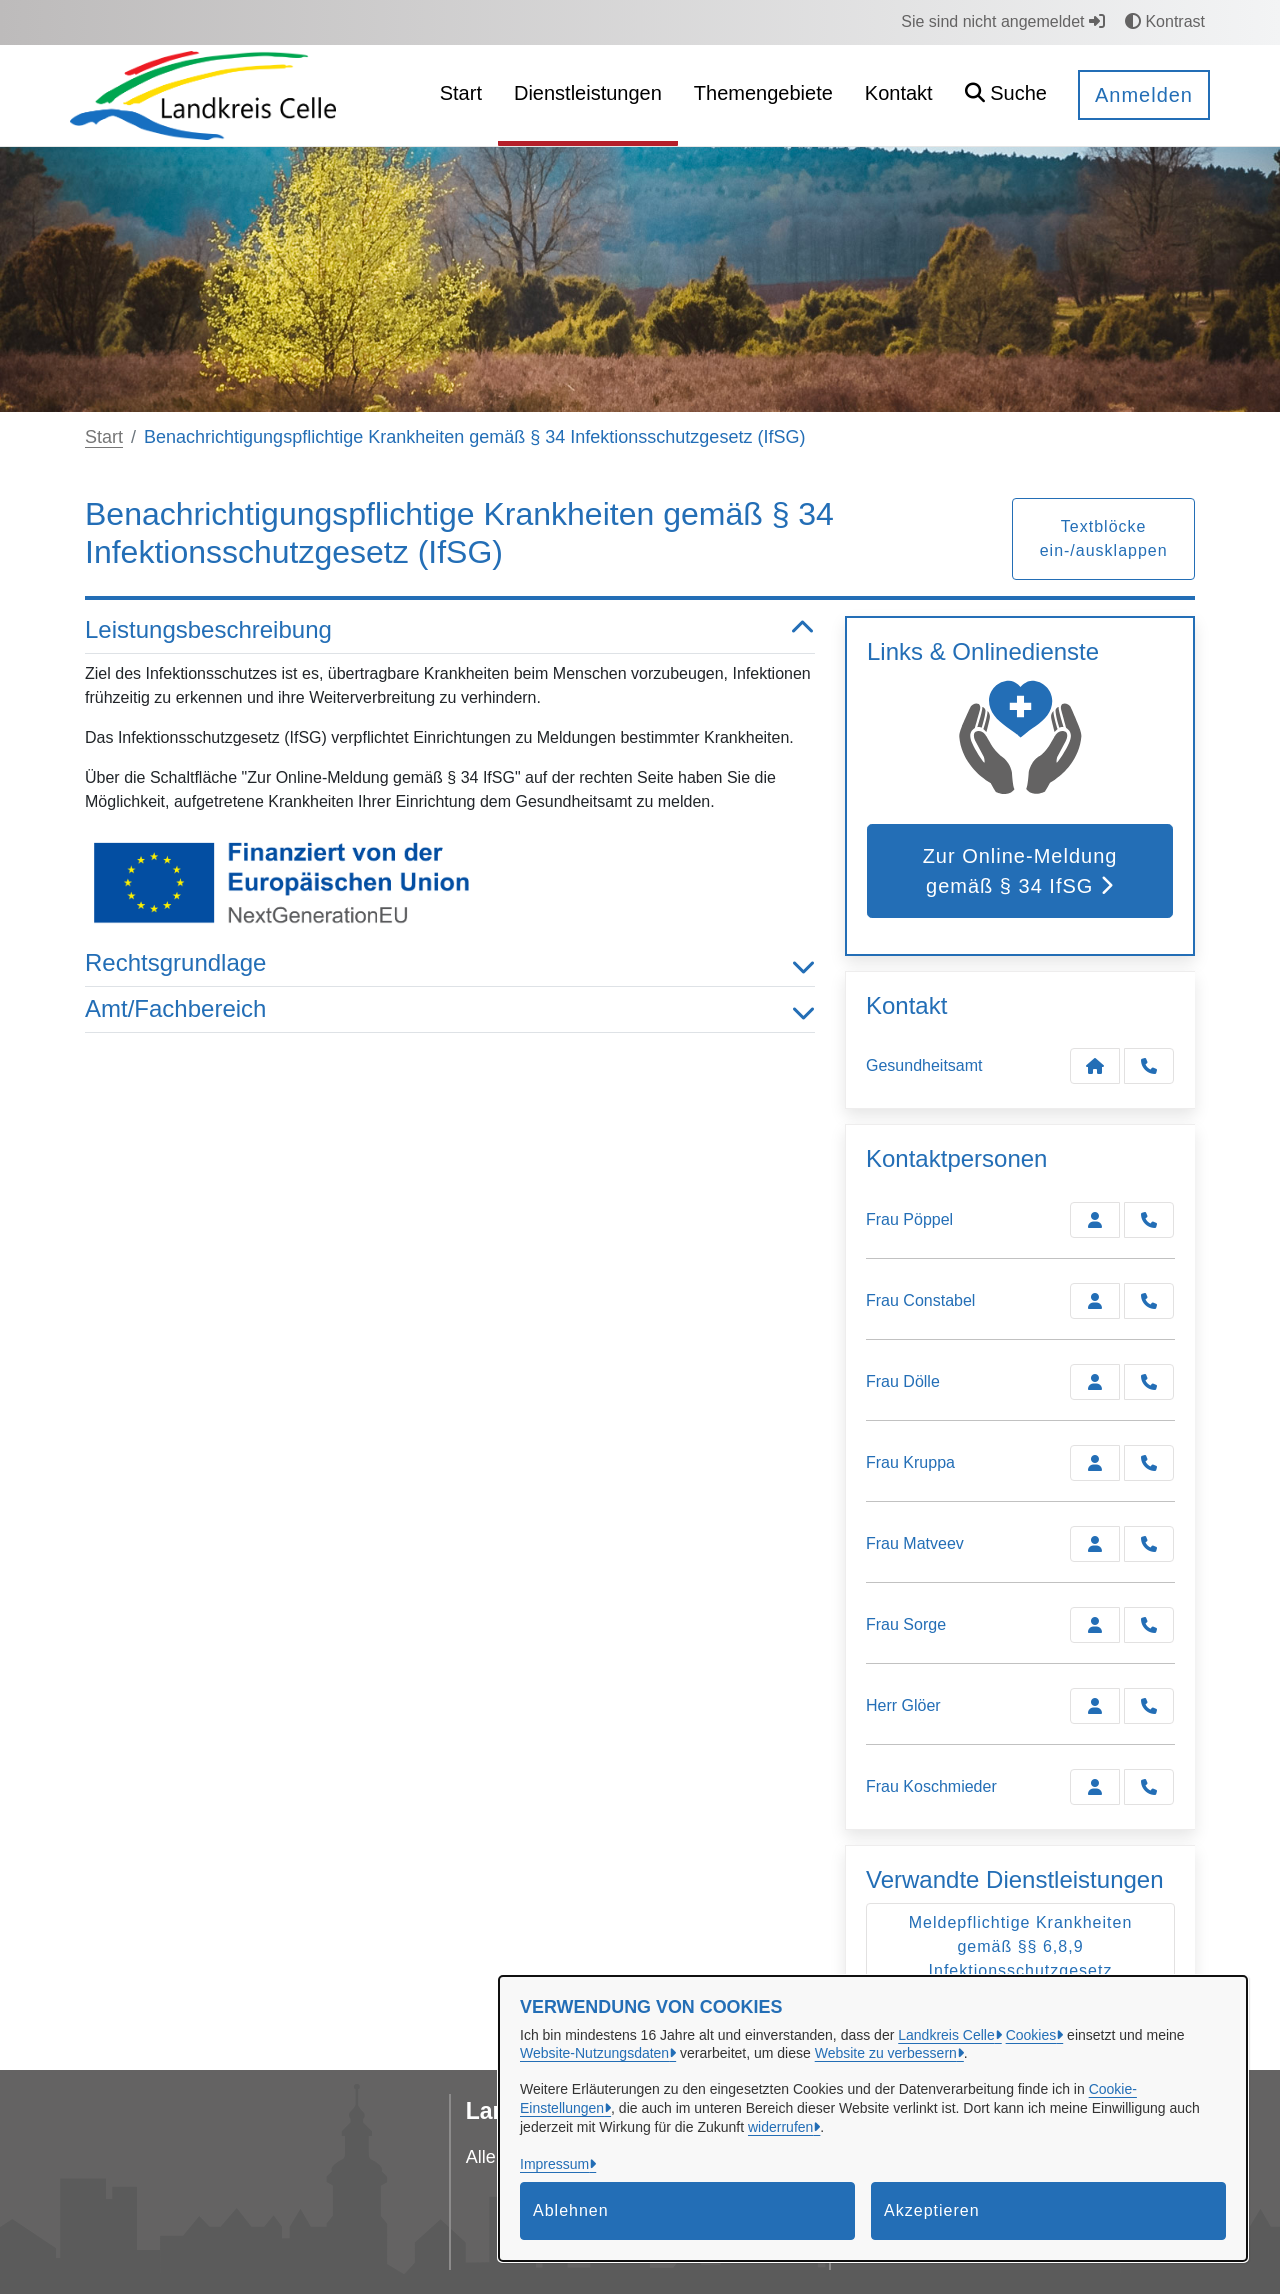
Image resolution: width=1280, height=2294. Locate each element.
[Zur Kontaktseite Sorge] (1095, 1625)
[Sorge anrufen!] (1149, 1625)
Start (104, 437)
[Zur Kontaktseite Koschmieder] (1095, 1787)
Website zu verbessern (886, 2053)
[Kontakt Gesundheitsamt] (1095, 1066)
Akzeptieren (932, 2210)
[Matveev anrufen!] (1149, 1544)
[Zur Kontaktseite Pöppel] (1095, 1220)
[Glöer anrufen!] (1149, 1706)
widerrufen (780, 2127)
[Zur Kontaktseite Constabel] (1095, 1301)
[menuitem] (461, 95)
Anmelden (1144, 95)
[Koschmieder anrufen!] (1149, 1787)
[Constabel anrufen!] (1149, 1301)
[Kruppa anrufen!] (1149, 1463)
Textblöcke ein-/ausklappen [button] (1104, 538)
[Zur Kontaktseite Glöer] (1095, 1706)
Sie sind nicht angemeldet (1003, 21)
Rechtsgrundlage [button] (450, 963)
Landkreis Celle (946, 2035)
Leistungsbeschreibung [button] (450, 630)
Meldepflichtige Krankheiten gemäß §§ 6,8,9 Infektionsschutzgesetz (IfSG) (1021, 1958)
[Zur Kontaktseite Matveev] (1095, 1544)
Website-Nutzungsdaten (594, 2053)
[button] (1006, 95)
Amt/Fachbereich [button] (450, 1009)
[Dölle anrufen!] (1149, 1382)
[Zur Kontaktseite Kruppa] (1095, 1463)
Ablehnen (571, 2210)
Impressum (554, 2164)
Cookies (1031, 2035)
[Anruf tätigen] (1149, 1066)
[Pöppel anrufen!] (1149, 1220)
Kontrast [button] (1165, 21)
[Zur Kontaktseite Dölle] (1095, 1382)
